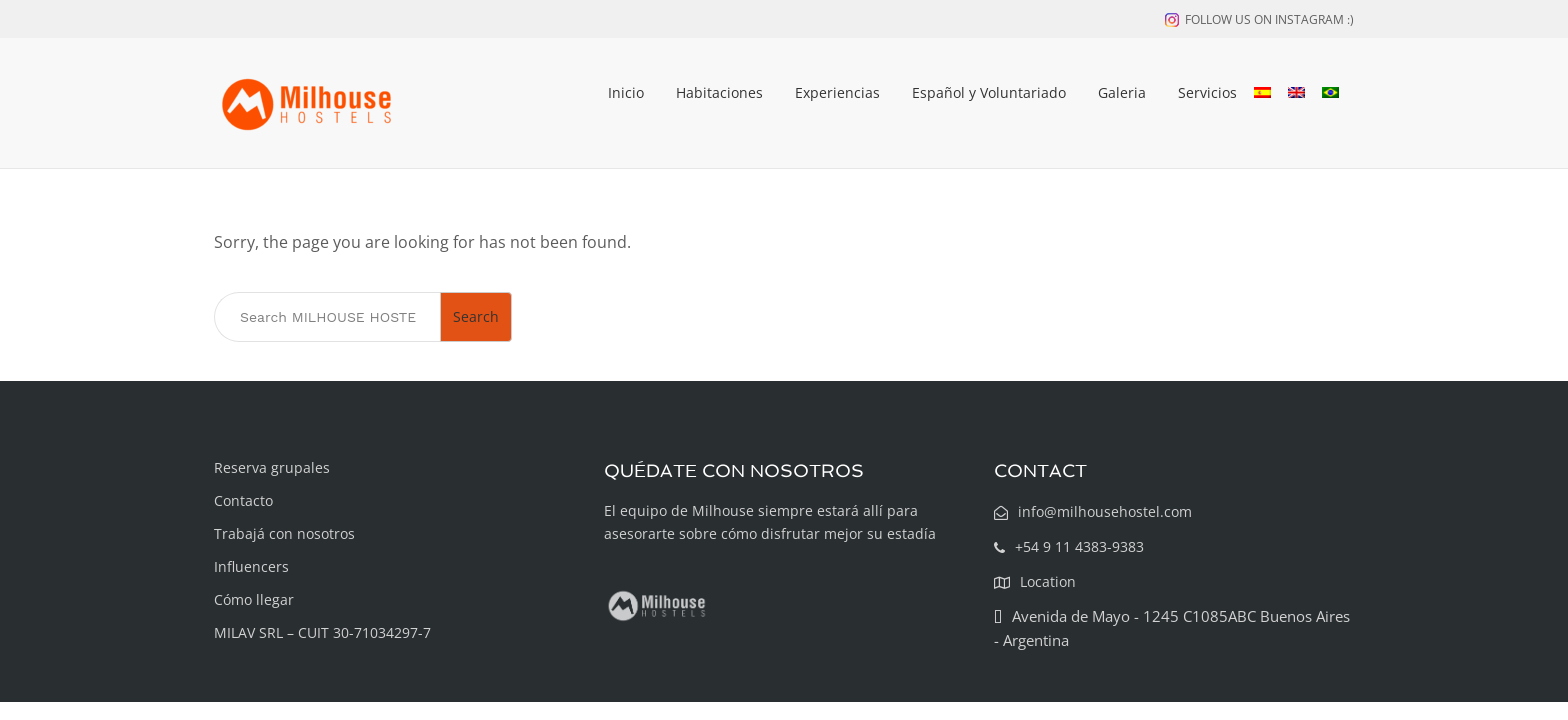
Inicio (626, 92)
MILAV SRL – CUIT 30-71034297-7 (322, 632)
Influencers (251, 566)
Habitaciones (719, 92)
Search (476, 316)
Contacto (243, 500)
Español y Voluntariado (989, 92)
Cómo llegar (254, 599)
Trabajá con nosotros (284, 533)
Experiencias (837, 92)
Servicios (1207, 92)
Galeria (1122, 92)
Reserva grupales (272, 467)
